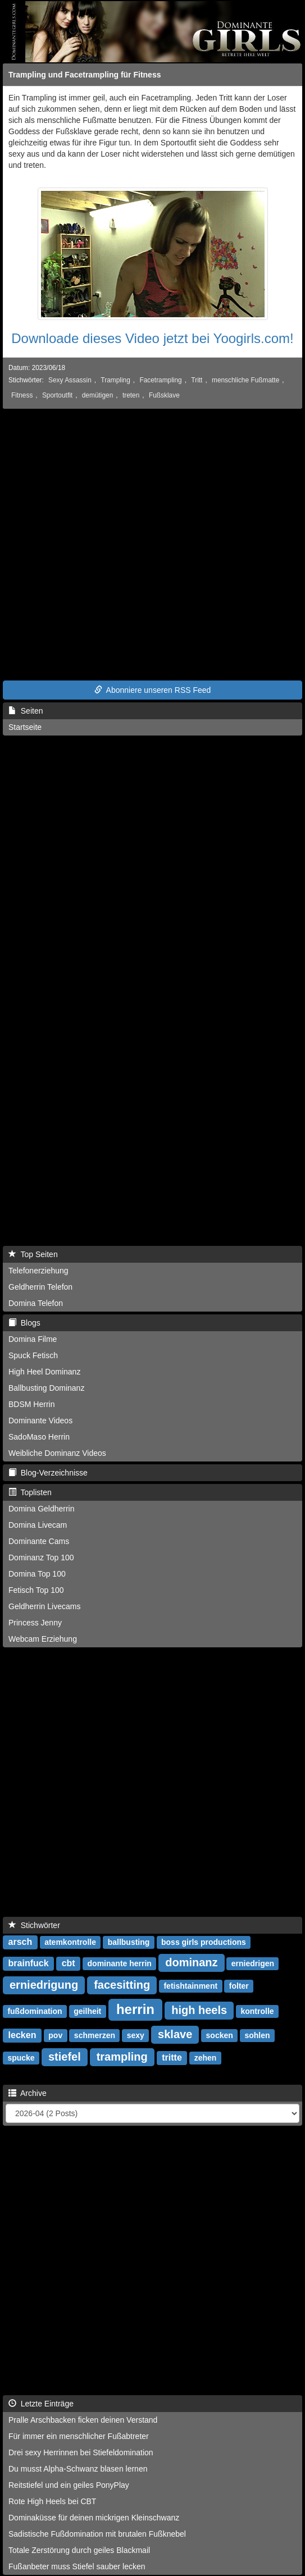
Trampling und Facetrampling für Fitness (84, 74)
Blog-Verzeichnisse (48, 1472)
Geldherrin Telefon (40, 1286)
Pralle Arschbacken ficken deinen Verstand (82, 2419)
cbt (68, 1963)
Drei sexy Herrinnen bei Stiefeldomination (80, 2452)
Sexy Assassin (70, 380)
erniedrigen (252, 1963)
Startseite (25, 727)
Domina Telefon (35, 1303)
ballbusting (129, 1942)
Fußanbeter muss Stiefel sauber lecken (76, 2566)
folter (239, 1985)
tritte (172, 2057)
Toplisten (30, 1492)
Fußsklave (164, 395)
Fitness (22, 395)
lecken (22, 2035)
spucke (20, 2057)
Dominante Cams (38, 1541)
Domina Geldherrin (41, 1508)
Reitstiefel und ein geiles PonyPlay (68, 2485)
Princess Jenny (35, 1622)
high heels (199, 2010)
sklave (175, 2034)
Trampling (115, 380)
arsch (20, 1942)
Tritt (196, 380)
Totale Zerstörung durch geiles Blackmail (79, 2550)
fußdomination (34, 2011)
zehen (205, 2057)
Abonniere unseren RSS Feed (152, 690)
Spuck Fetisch (33, 1355)
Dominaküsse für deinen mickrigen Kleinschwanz (93, 2517)
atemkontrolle (70, 1942)
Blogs (24, 1322)
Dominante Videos (40, 1420)
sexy (135, 2035)
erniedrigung (44, 1985)
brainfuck (28, 1963)
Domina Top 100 (37, 1573)
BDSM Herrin (31, 1404)
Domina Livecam (37, 1524)
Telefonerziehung (38, 1270)
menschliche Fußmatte (245, 380)
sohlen (257, 2035)
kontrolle (257, 2011)
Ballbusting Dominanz (46, 1387)
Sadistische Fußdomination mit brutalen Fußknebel (97, 2533)
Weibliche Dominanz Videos (57, 1453)
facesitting (122, 1985)
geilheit (87, 2011)
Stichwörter (34, 1925)
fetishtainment (190, 1985)
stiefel (64, 2056)
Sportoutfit (57, 395)
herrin (135, 2009)
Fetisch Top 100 (36, 1590)
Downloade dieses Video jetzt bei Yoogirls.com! (152, 338)
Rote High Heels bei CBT (52, 2501)
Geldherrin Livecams (44, 1606)
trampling (122, 2056)
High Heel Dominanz (44, 1371)
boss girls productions (203, 1942)
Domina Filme (32, 1339)
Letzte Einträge (41, 2403)
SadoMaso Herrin (39, 1436)
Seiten (25, 710)
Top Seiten (33, 1254)
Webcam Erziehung (42, 1638)
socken (219, 2035)
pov (55, 2035)
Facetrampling (160, 380)
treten (130, 395)
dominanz (191, 1962)
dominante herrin (120, 1963)
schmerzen (94, 2035)
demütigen (97, 395)
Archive (27, 2093)
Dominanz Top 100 (41, 1557)
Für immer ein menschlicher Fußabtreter (78, 2436)
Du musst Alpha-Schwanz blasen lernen (77, 2468)
